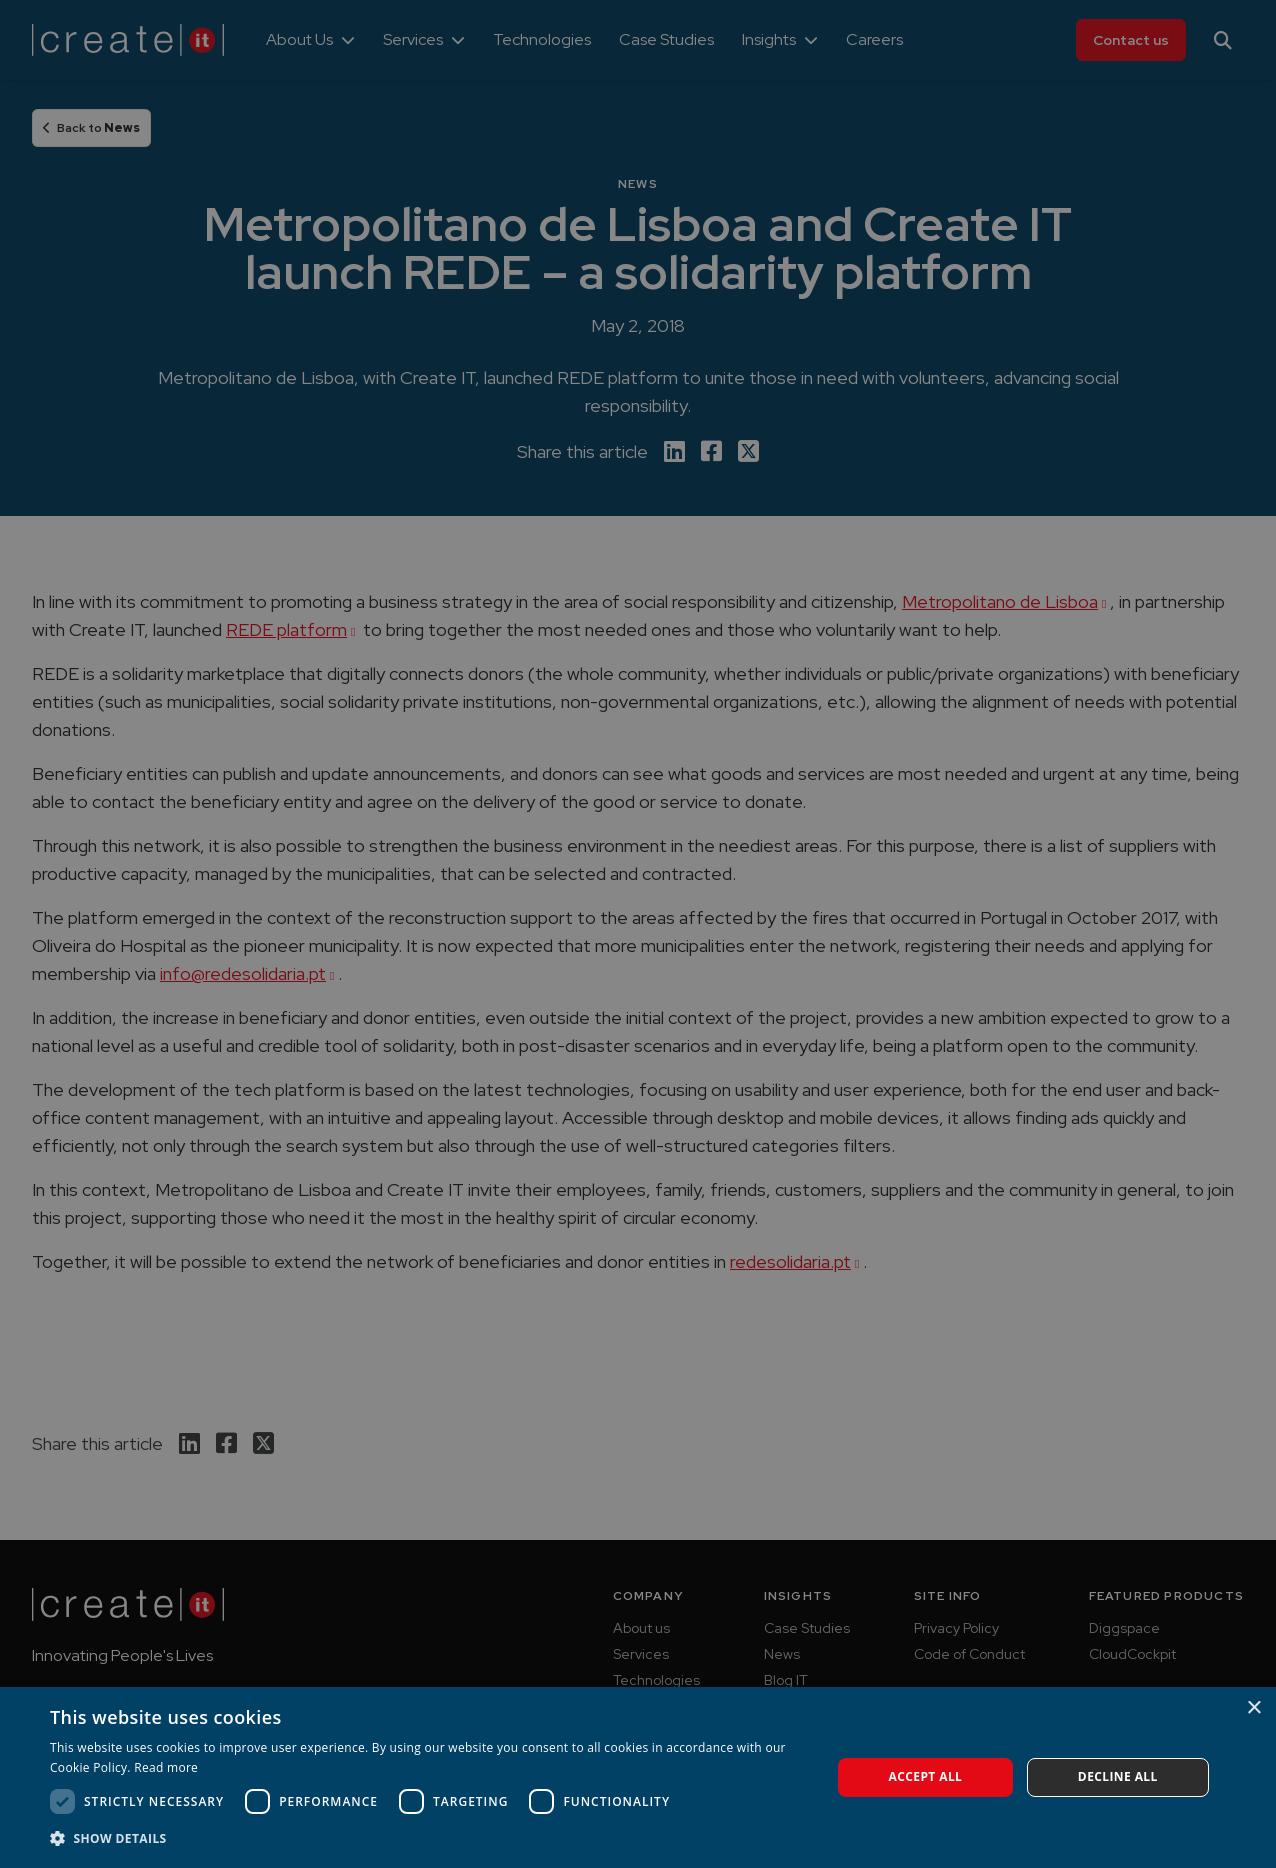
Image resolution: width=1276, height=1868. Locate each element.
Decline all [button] (1118, 1776)
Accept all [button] (926, 1776)
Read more (166, 1767)
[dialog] (638, 934)
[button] (429, 1839)
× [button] (1253, 1708)
